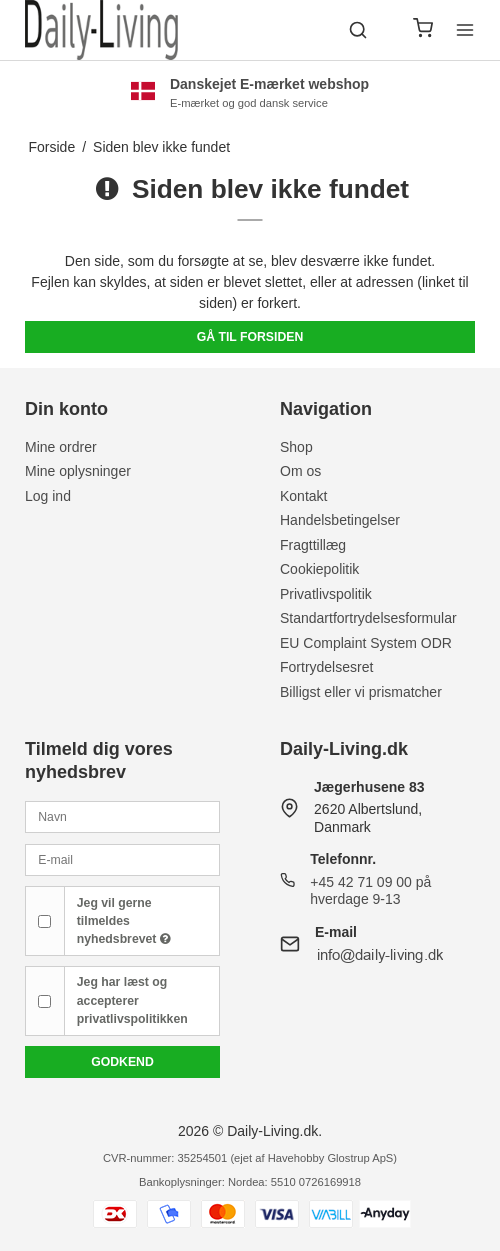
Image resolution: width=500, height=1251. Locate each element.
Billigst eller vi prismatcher (361, 692)
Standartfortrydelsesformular (368, 618)
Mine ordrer (61, 447)
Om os (300, 471)
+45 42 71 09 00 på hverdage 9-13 (370, 891)
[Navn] (122, 816)
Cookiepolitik (319, 569)
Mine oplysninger (78, 471)
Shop (296, 447)
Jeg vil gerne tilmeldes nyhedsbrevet (124, 921)
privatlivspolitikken (132, 1019)
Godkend (122, 1062)
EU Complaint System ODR (366, 643)
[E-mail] (122, 859)
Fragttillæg (313, 545)
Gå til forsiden (250, 337)
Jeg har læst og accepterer (132, 1000)
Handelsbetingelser (340, 520)
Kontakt (303, 496)
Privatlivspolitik (326, 594)
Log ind (48, 496)
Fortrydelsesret (326, 667)
